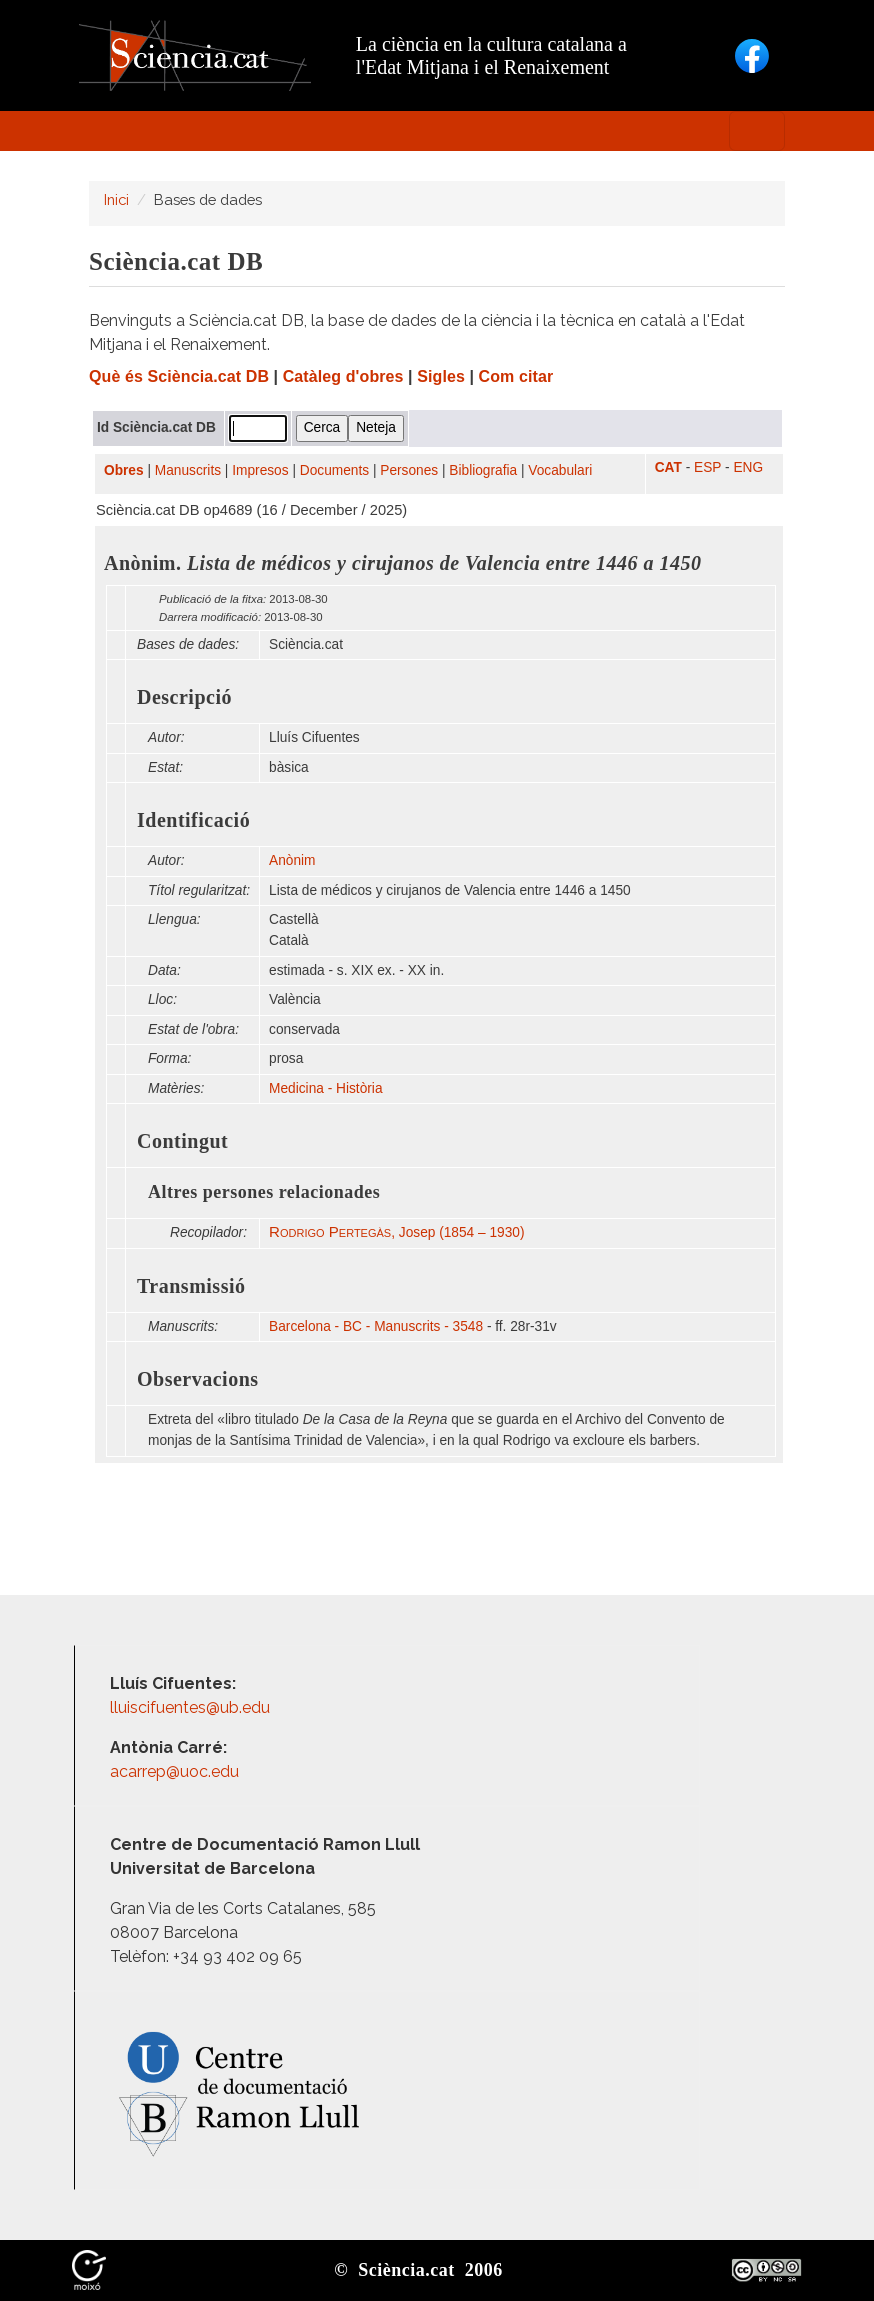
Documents (334, 470)
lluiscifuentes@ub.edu (192, 1707)
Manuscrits (188, 470)
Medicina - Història (325, 1088)
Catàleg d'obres (343, 376)
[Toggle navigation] (757, 131)
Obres (124, 470)
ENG (748, 467)
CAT (668, 467)
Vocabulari (560, 470)
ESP (707, 467)
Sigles (441, 376)
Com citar (516, 376)
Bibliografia (483, 470)
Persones (409, 470)
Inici (116, 199)
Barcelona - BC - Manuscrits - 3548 (376, 1326)
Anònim (292, 860)
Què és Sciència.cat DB (179, 376)
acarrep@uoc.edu (174, 1771)
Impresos (260, 470)
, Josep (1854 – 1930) (396, 1232)
